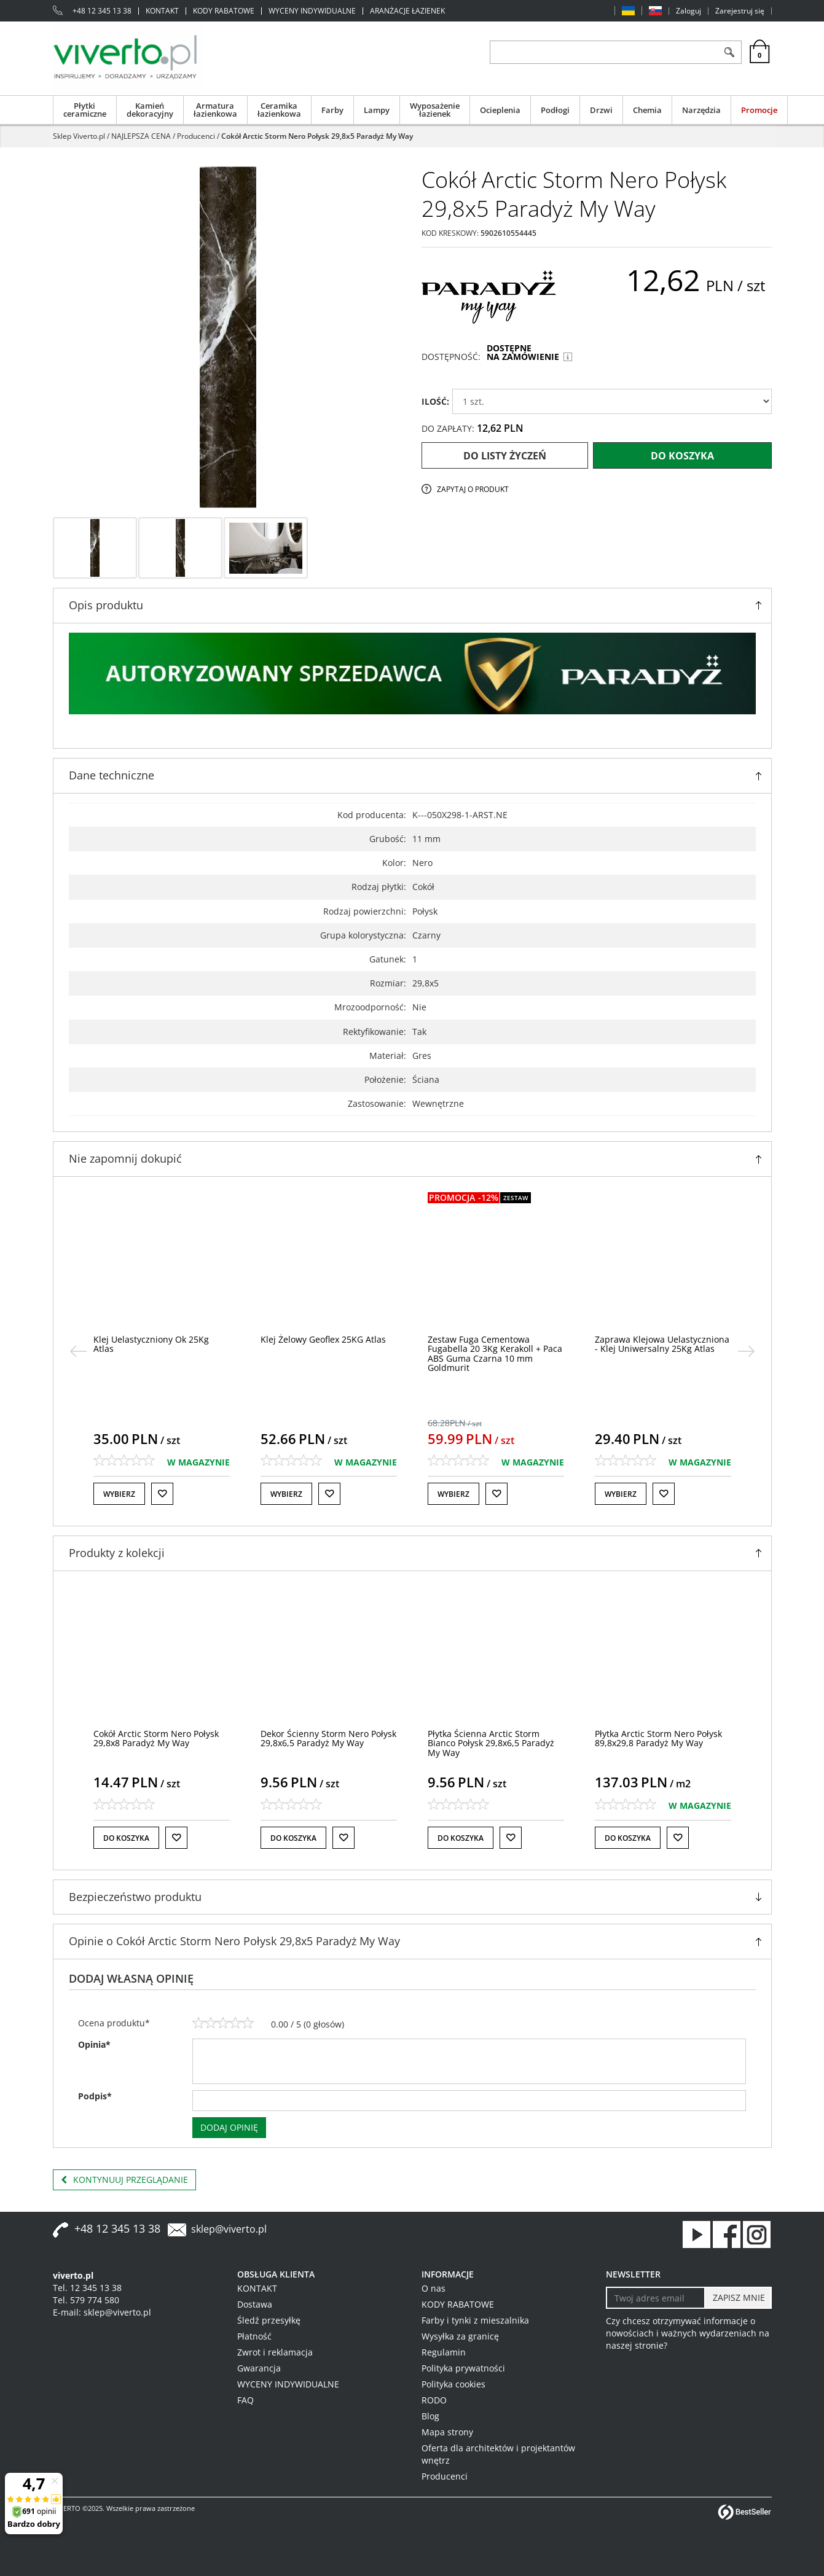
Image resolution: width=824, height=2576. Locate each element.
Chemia (647, 109)
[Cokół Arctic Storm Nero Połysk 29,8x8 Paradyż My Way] (156, 1738)
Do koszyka (682, 456)
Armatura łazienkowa (215, 109)
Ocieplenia (500, 109)
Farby (332, 109)
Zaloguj (688, 11)
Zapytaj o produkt (473, 489)
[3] (223, 2023)
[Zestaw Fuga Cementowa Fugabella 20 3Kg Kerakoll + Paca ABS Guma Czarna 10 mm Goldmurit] (662, 1353)
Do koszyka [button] (126, 1838)
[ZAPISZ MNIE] (738, 2297)
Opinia (94, 2044)
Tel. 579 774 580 (86, 2300)
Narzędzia (701, 109)
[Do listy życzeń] (162, 1494)
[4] (235, 2023)
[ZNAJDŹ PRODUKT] (604, 52)
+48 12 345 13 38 (102, 11)
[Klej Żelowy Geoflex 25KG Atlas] (490, 1339)
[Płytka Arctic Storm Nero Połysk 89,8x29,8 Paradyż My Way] (658, 1738)
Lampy (377, 109)
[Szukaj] (729, 52)
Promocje (759, 109)
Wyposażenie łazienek (435, 109)
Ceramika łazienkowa (279, 109)
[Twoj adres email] (655, 2297)
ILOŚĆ (435, 401)
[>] (746, 1351)
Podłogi (555, 109)
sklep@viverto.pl (229, 2229)
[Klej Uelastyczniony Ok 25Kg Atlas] (318, 1343)
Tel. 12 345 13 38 (87, 2287)
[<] (78, 1351)
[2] (211, 2023)
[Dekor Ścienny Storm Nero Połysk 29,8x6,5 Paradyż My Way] (328, 1738)
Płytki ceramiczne (84, 109)
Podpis (95, 2096)
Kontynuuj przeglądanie (124, 2180)
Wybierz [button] (119, 1494)
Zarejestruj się (739, 11)
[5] (247, 2023)
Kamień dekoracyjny (150, 109)
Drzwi (601, 109)
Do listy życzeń (504, 456)
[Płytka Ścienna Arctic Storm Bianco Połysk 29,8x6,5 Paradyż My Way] (491, 1743)
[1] (198, 2023)
